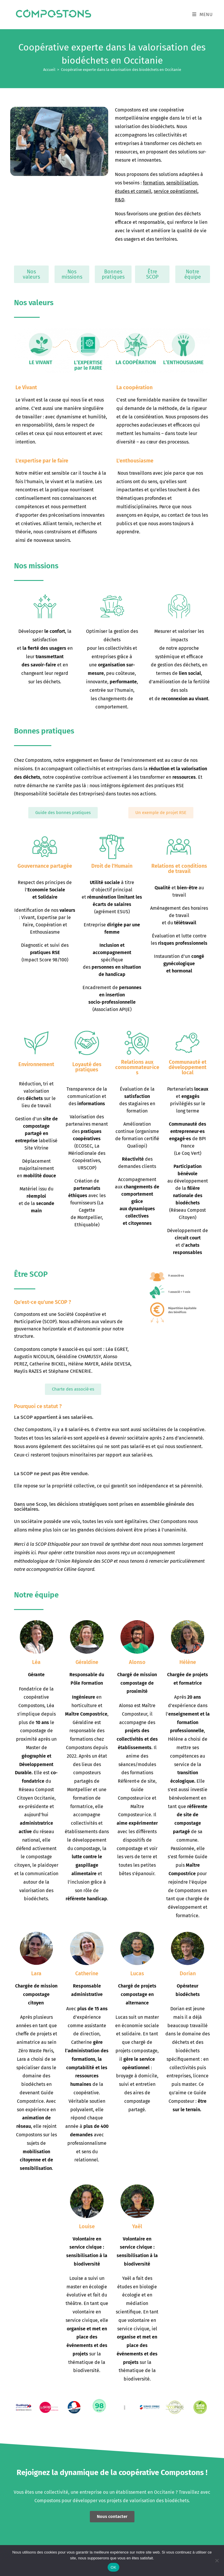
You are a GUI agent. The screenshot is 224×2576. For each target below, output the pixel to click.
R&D (119, 199)
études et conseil (133, 191)
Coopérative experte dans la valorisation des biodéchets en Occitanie (121, 69)
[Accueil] (49, 69)
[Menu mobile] (202, 14)
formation (153, 183)
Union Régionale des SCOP (85, 1561)
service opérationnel (175, 191)
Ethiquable (59, 1544)
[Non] (217, 2560)
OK (113, 2567)
